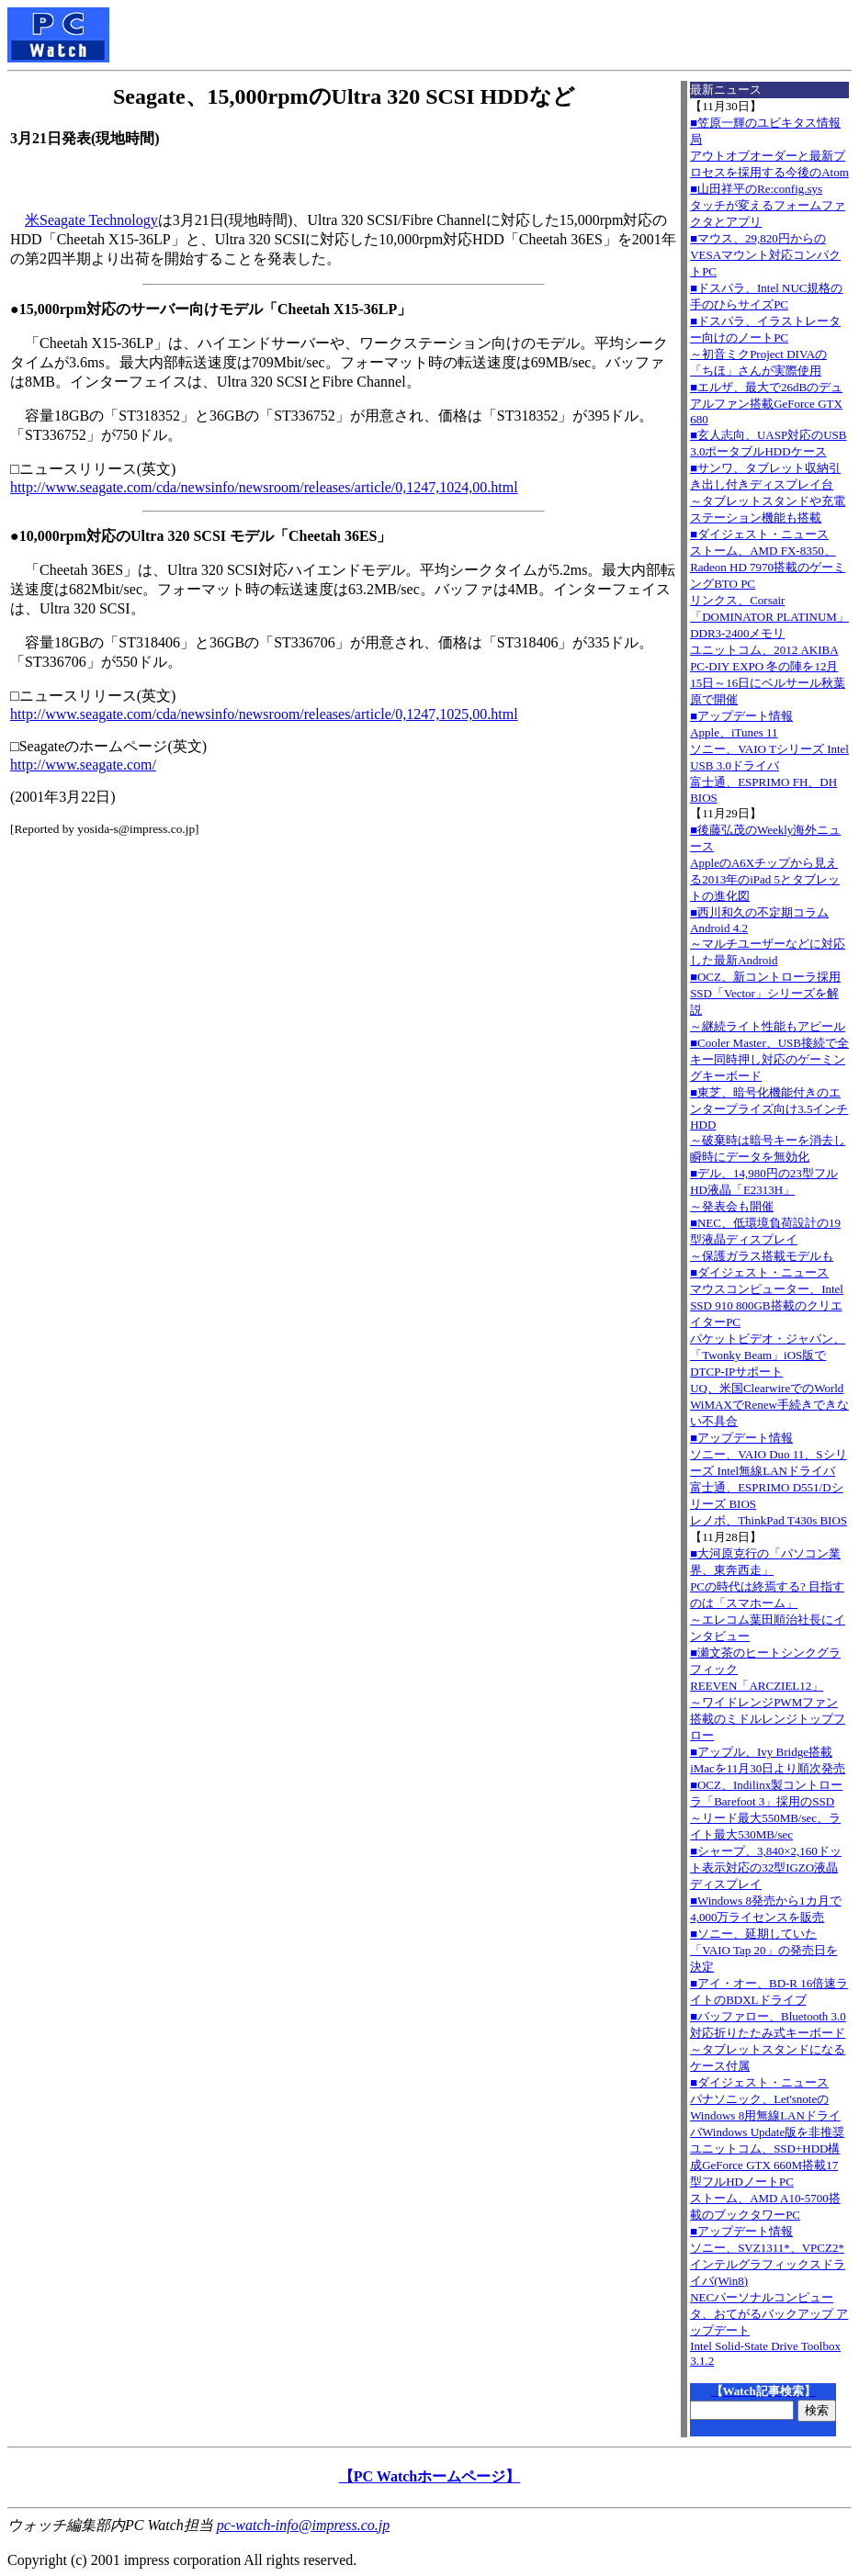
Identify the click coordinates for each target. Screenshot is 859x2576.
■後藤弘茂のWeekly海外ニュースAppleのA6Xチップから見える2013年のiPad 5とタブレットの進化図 (765, 863)
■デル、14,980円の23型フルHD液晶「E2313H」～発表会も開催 (764, 1189)
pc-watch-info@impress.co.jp (303, 2525)
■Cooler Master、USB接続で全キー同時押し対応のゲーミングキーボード (769, 1059)
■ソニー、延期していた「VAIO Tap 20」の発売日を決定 (763, 1950)
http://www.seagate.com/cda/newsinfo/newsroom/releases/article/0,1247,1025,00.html (264, 714)
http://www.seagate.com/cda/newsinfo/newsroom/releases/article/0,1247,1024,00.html (264, 487)
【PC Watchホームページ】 (429, 2476)
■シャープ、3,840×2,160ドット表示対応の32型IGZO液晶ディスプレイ (766, 1867)
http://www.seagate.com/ (83, 764)
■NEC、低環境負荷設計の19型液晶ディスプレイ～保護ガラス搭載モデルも (765, 1239)
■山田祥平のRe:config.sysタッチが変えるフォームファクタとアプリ (767, 205)
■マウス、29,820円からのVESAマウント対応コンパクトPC (765, 254)
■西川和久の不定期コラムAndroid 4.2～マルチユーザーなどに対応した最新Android (767, 936)
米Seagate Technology (91, 220)
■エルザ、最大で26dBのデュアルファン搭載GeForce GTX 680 (766, 403)
